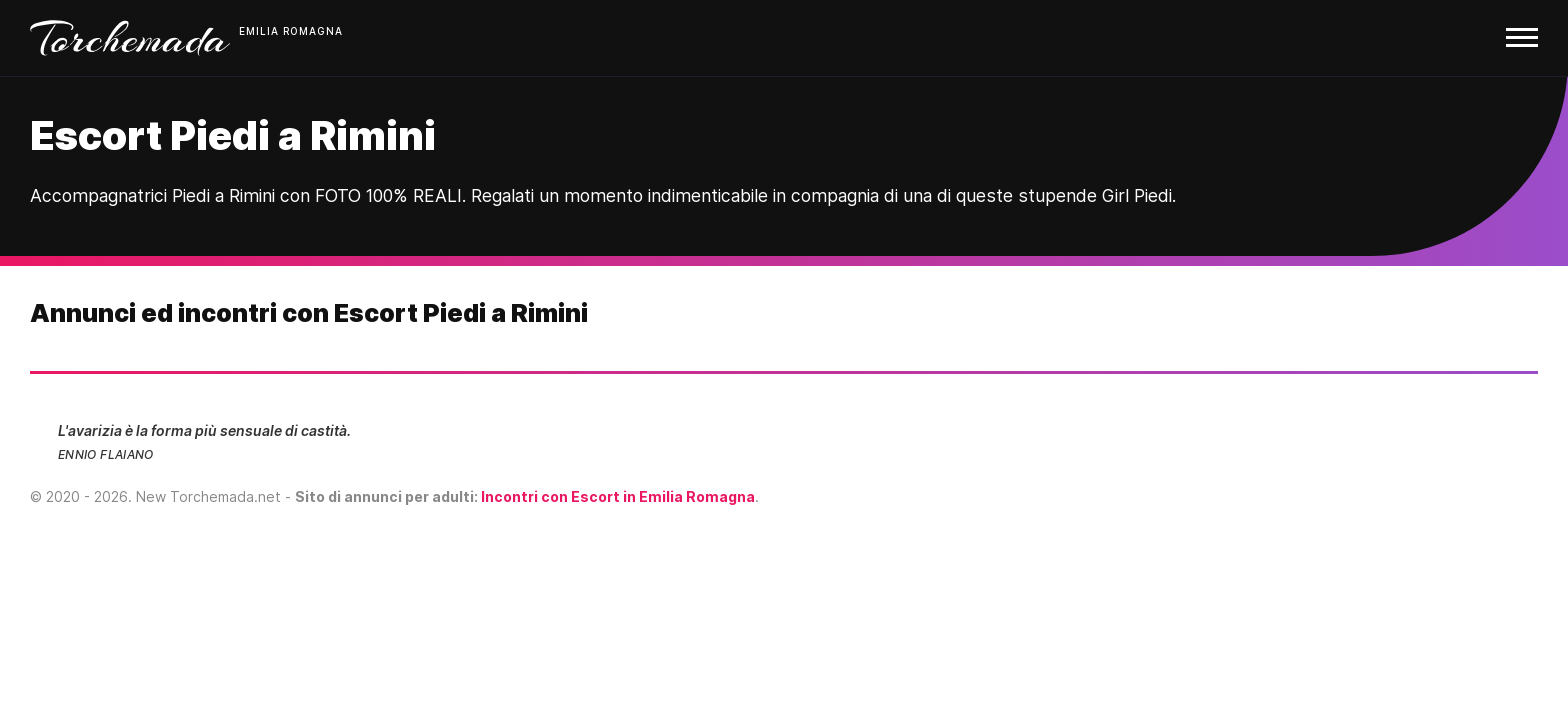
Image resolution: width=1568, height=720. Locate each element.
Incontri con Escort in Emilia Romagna (618, 496)
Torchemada (130, 38)
